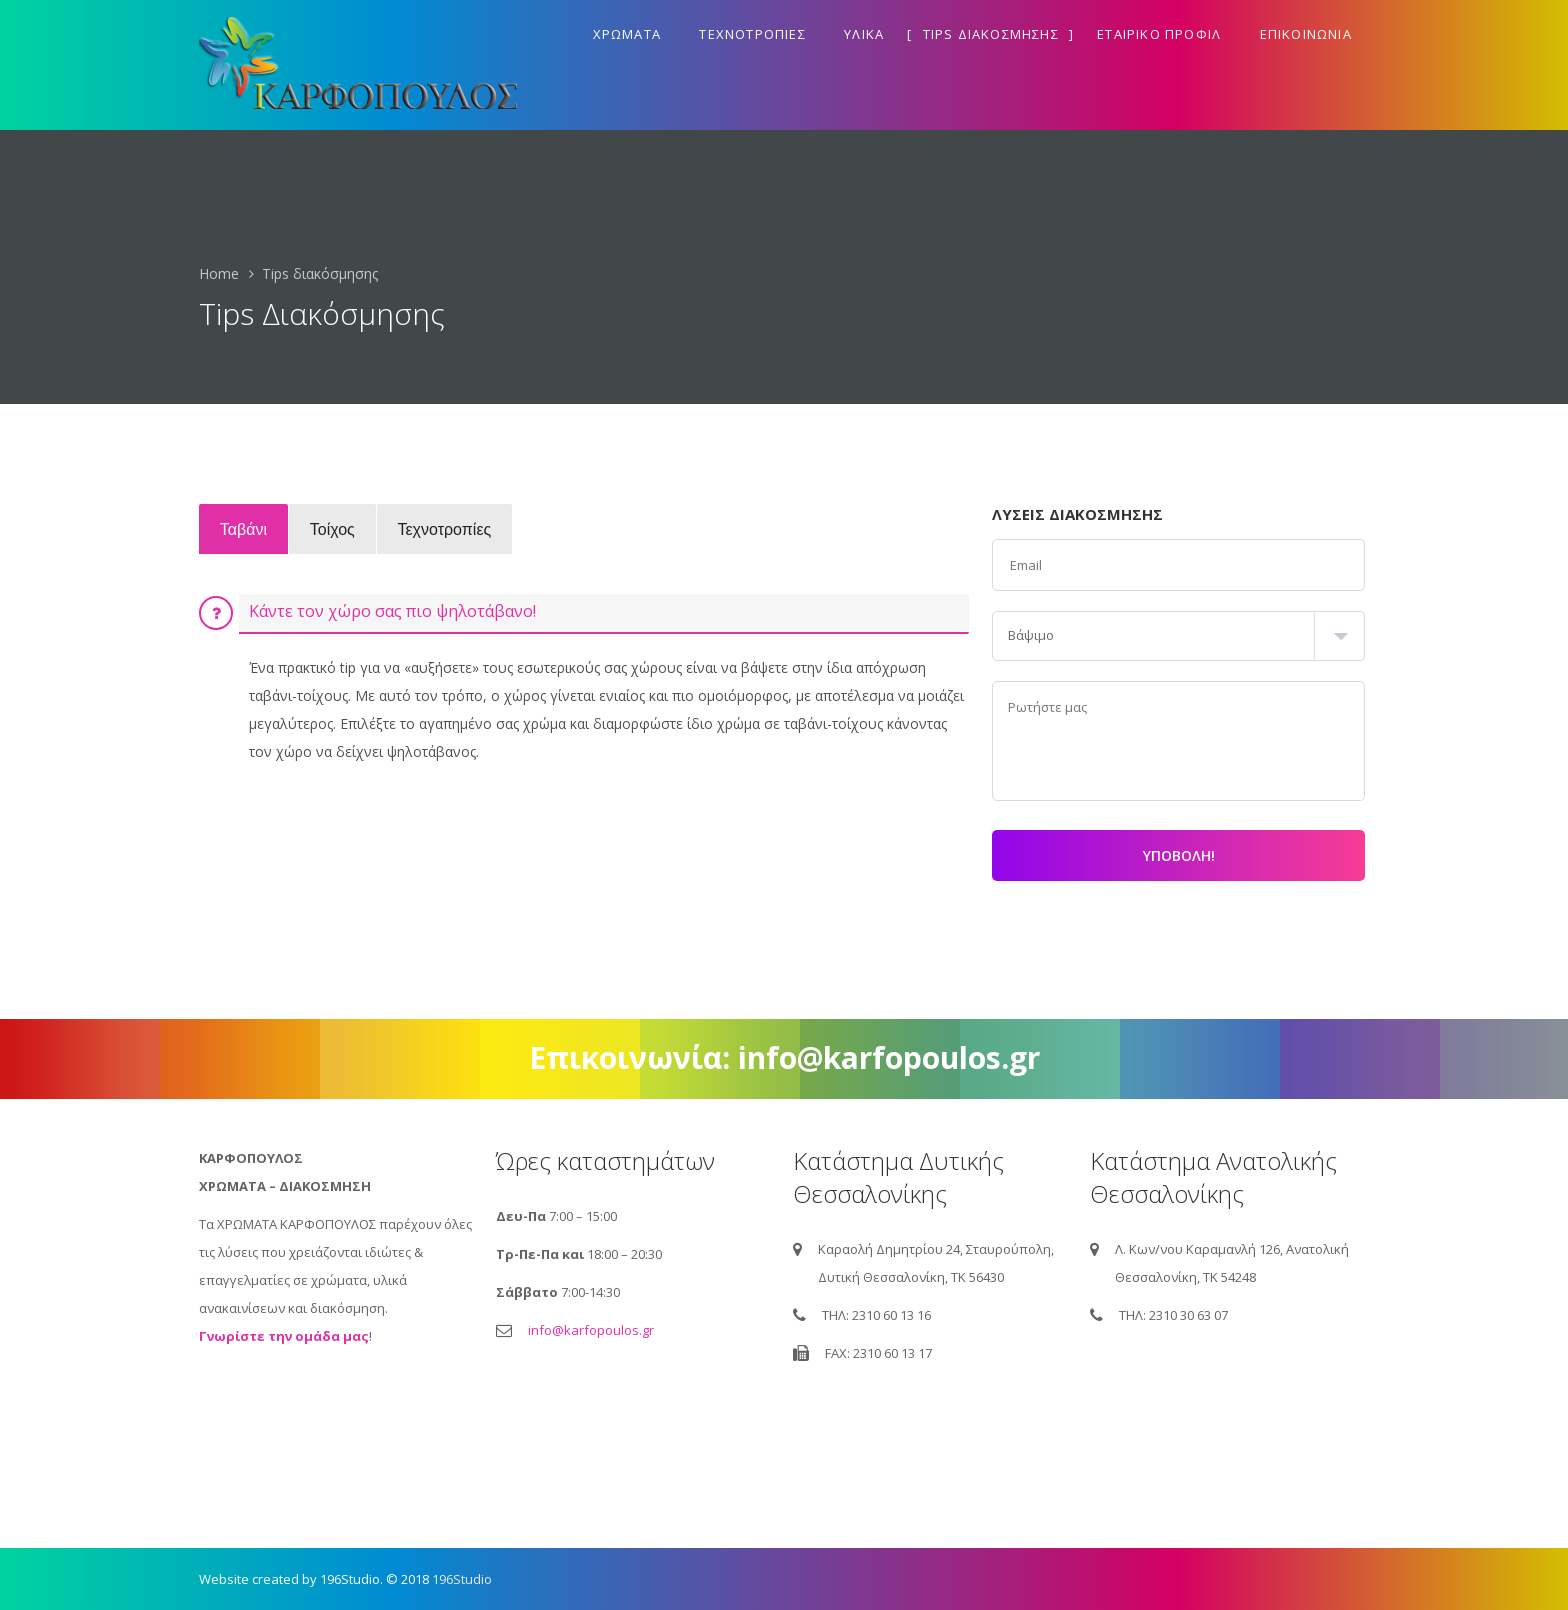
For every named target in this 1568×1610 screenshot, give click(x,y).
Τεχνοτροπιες (752, 34)
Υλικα (864, 34)
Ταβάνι (247, 528)
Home (219, 273)
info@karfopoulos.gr (591, 1330)
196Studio (462, 1579)
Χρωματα (627, 34)
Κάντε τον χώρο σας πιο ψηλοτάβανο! (392, 611)
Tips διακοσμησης (991, 34)
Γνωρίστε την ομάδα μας (284, 1336)
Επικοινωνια (1306, 34)
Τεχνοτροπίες (465, 528)
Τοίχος (344, 528)
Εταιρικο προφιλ (1159, 34)
